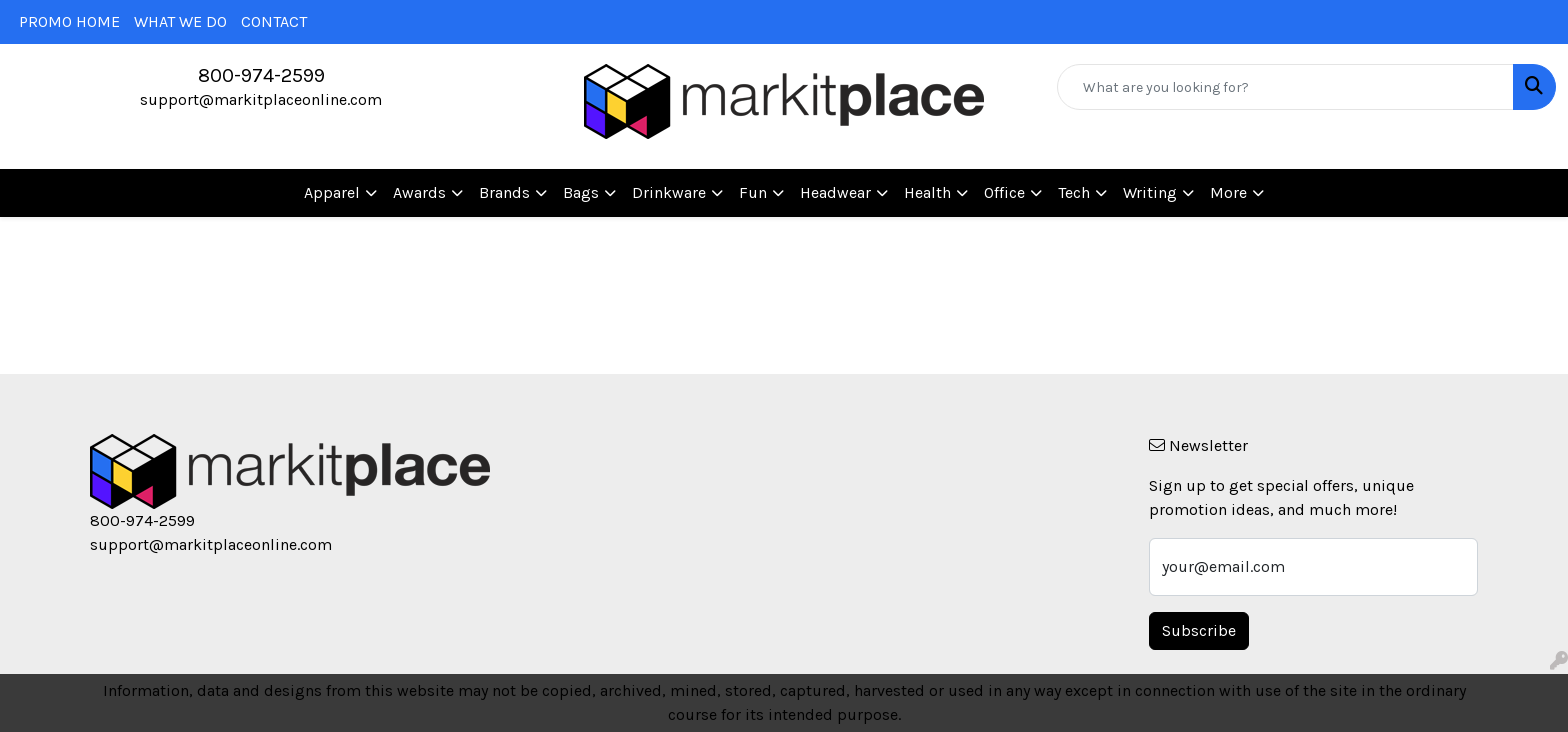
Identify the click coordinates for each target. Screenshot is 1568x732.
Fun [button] (753, 192)
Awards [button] (419, 192)
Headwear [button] (835, 192)
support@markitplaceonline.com (261, 99)
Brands (504, 192)
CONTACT (274, 21)
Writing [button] (1150, 192)
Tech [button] (1074, 192)
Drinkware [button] (669, 192)
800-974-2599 (261, 75)
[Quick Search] (1285, 87)
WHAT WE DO (180, 21)
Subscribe (1199, 630)
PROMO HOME (69, 21)
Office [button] (1004, 192)
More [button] (1228, 192)
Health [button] (927, 192)
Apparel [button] (332, 192)
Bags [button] (581, 192)
